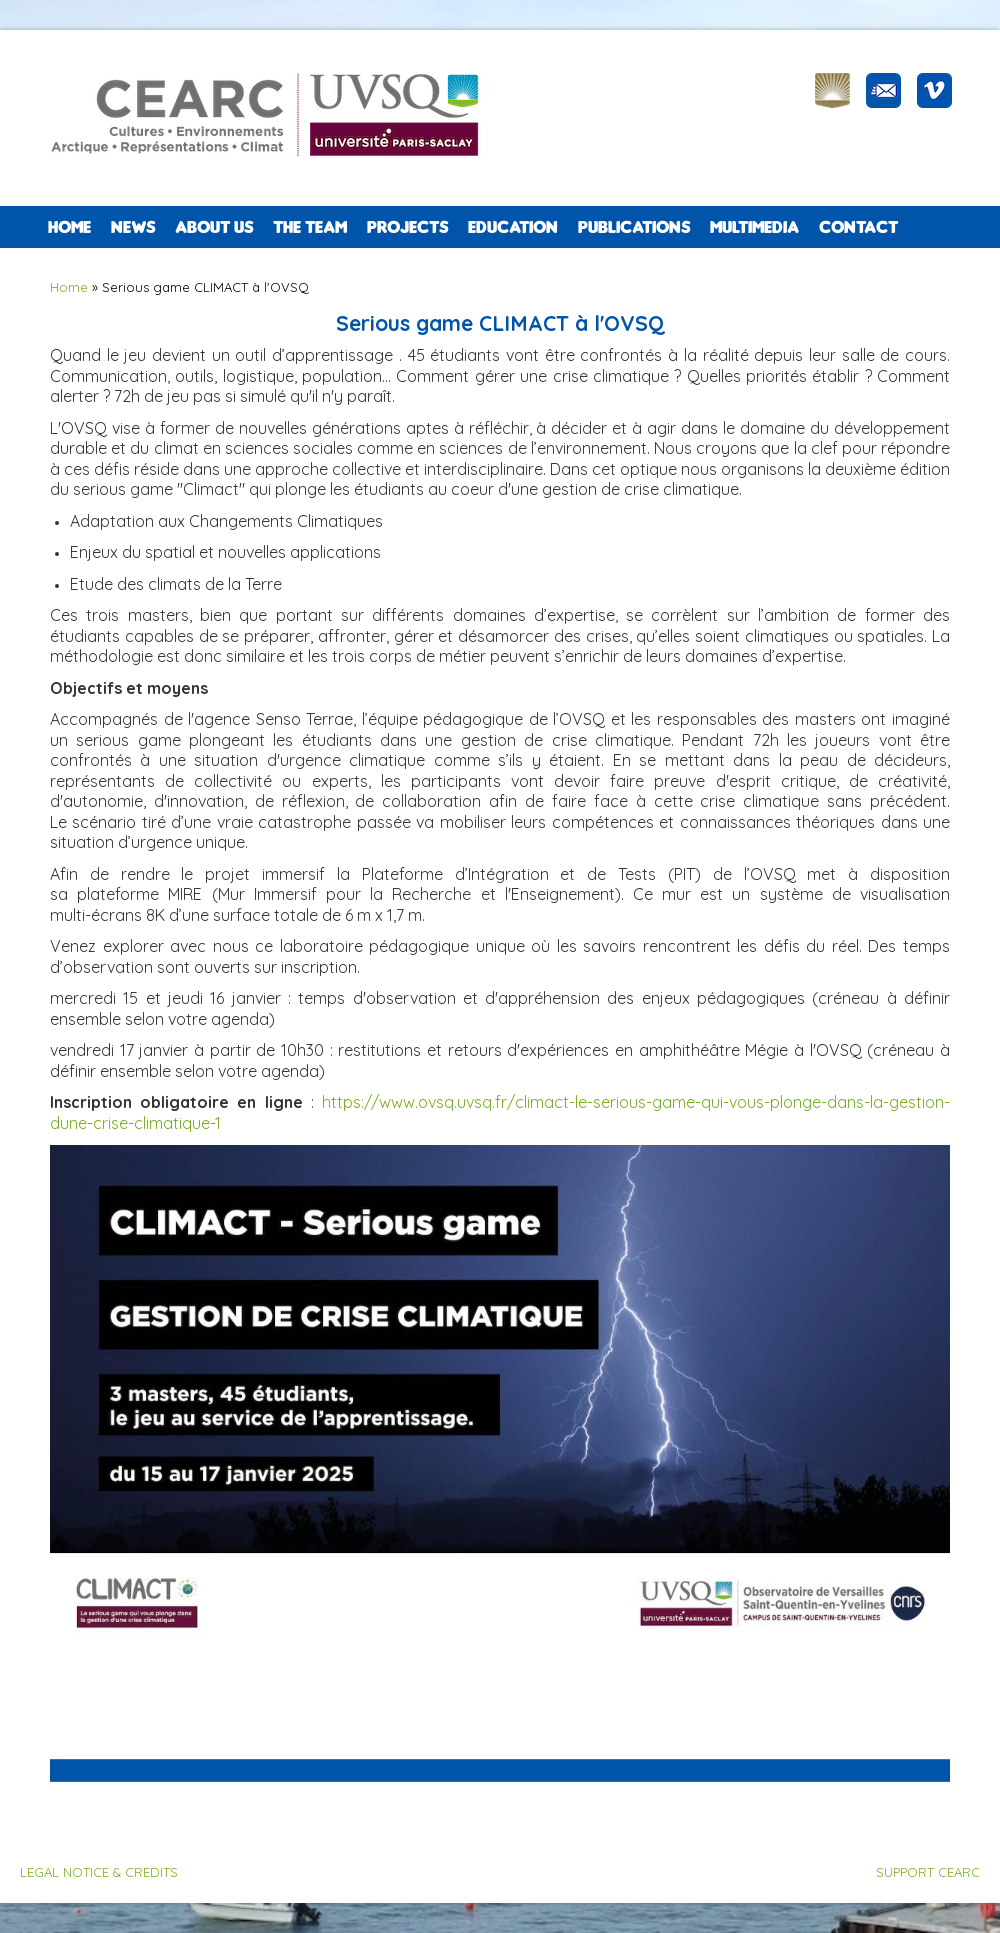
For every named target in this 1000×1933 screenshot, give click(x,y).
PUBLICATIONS (634, 227)
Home (69, 227)
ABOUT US (214, 227)
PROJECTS (407, 227)
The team (310, 227)
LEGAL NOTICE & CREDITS (99, 1872)
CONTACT (858, 227)
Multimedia (754, 227)
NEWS (133, 227)
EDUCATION (513, 227)
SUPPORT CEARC (928, 1872)
